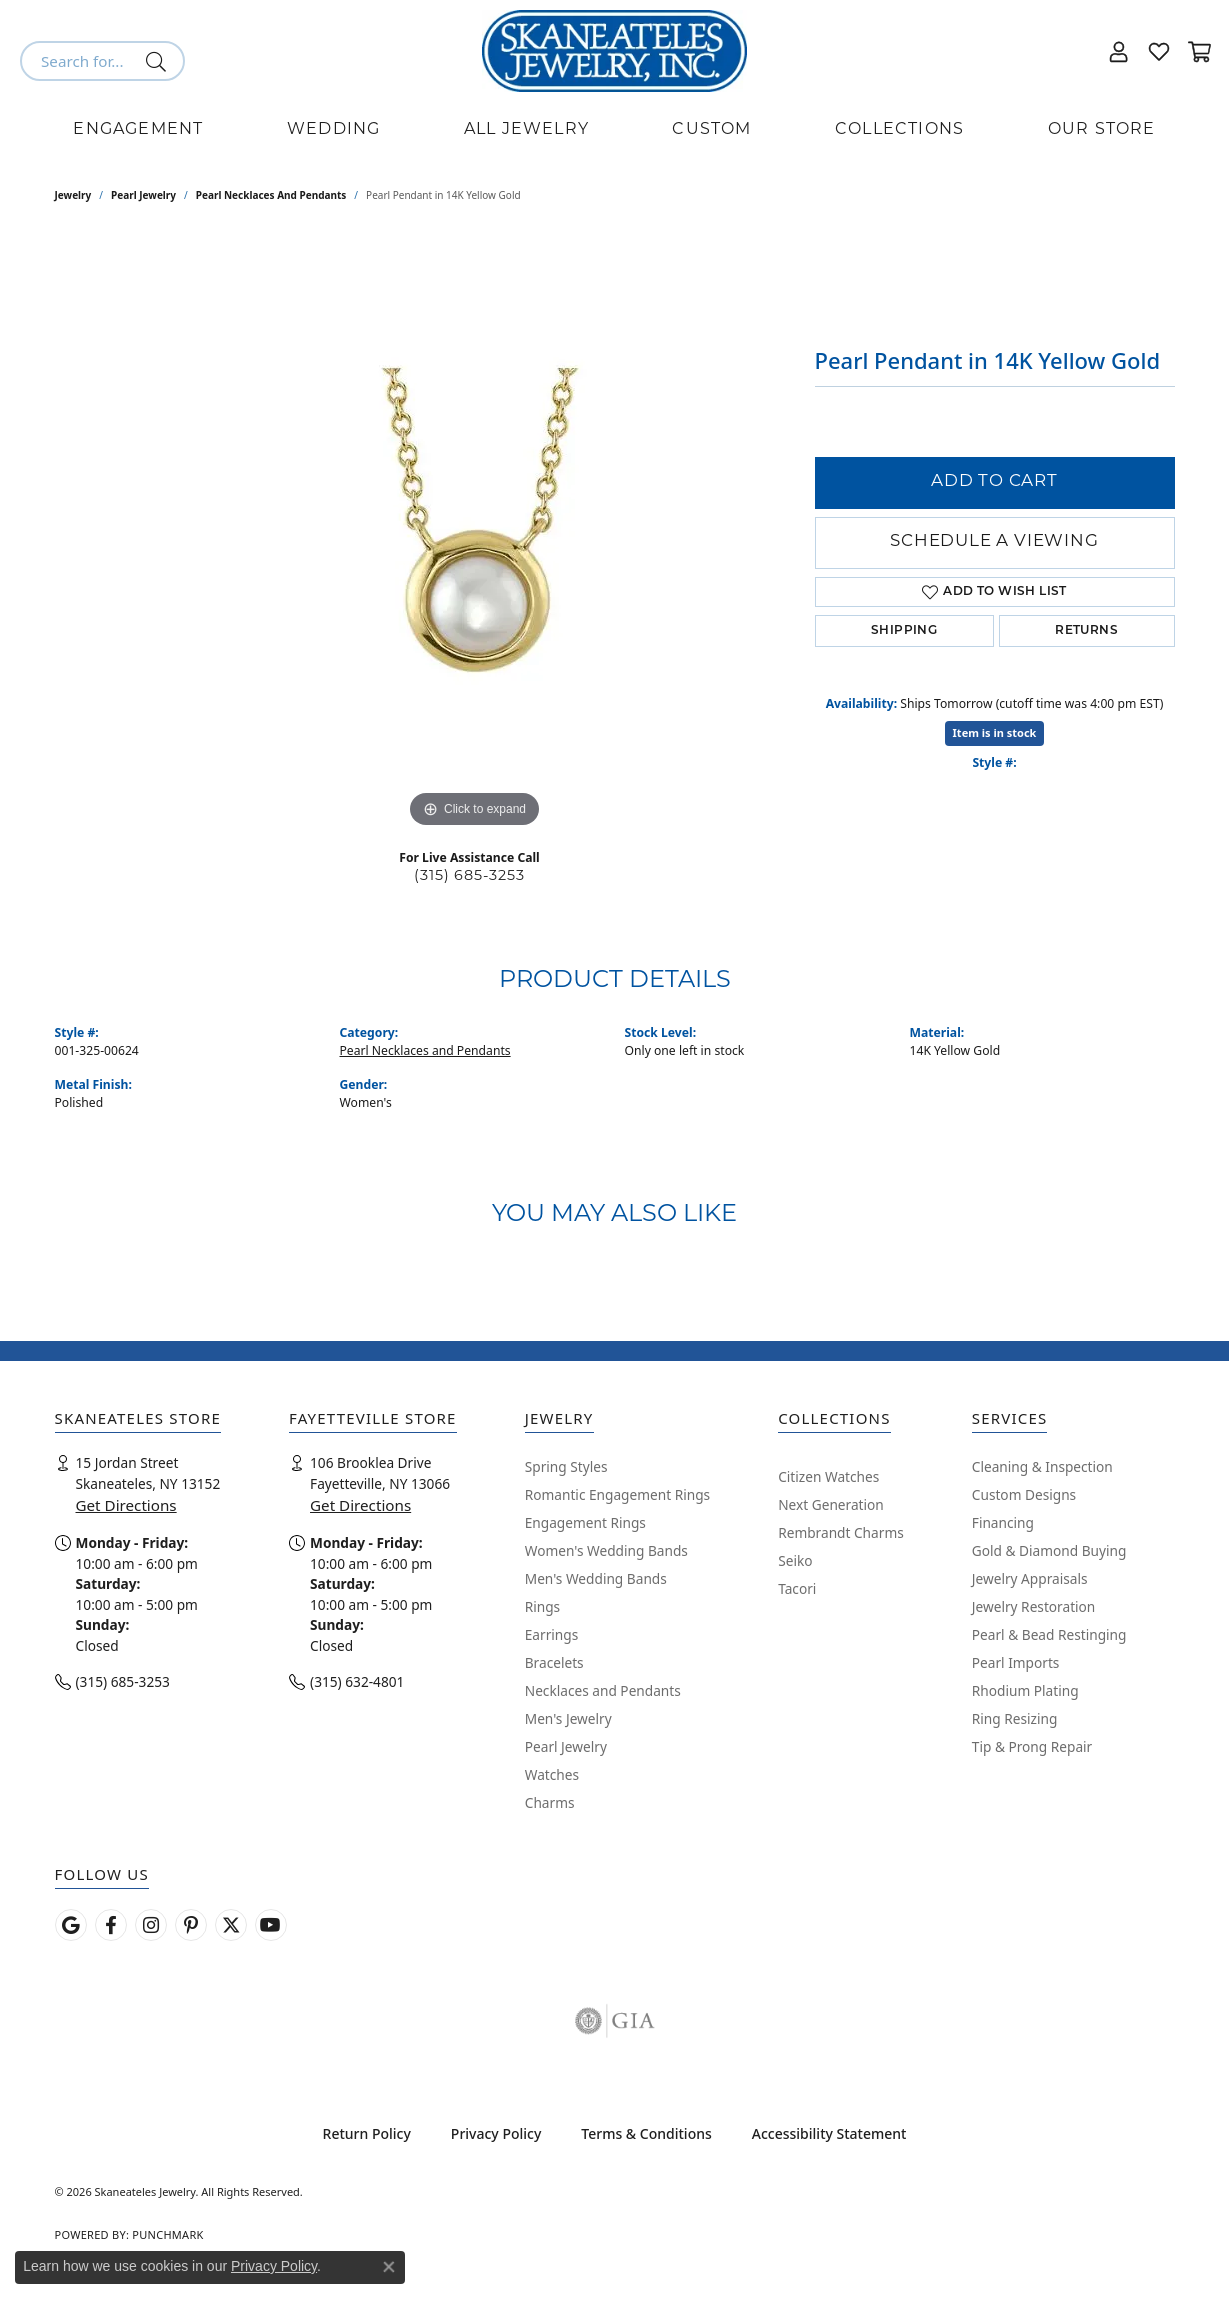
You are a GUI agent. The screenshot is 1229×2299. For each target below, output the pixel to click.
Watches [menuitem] (552, 1774)
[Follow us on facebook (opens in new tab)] (111, 1925)
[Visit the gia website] (615, 2021)
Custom (711, 130)
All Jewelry (526, 130)
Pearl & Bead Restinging (1049, 1634)
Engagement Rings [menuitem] (585, 1522)
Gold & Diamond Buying (1049, 1550)
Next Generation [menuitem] (831, 1504)
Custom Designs (1024, 1494)
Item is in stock (995, 732)
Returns (1086, 631)
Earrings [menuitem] (552, 1634)
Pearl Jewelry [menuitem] (566, 1746)
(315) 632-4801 (357, 1681)
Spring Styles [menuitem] (566, 1466)
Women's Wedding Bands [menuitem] (606, 1550)
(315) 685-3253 (469, 876)
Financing (1003, 1522)
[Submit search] (159, 61)
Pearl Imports (1016, 1662)
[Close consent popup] (389, 2267)
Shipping (904, 631)
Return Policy (367, 2133)
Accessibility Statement (829, 2133)
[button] (1119, 51)
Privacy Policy (496, 2133)
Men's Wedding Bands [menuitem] (596, 1578)
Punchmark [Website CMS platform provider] (167, 2234)
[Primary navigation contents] (614, 130)
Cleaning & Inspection (1042, 1466)
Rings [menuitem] (542, 1606)
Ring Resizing (1015, 1718)
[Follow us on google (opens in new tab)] (71, 1925)
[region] (475, 533)
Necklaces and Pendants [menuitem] (603, 1690)
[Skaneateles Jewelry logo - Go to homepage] (614, 51)
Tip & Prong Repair (1032, 1746)
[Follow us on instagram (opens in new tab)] (151, 1925)
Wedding (333, 130)
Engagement (138, 130)
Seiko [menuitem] (795, 1560)
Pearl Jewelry (143, 195)
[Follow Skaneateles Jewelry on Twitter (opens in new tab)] (231, 1925)
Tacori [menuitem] (797, 1588)
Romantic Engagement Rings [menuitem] (617, 1494)
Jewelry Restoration (1034, 1606)
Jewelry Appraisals (1030, 1578)
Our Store (1102, 130)
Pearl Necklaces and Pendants (271, 195)
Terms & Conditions (646, 2133)
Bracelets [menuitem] (554, 1662)
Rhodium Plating (1025, 1690)
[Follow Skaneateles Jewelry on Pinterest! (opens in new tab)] (191, 1925)
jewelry (73, 195)
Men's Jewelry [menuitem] (568, 1718)
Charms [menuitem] (550, 1802)
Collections (899, 130)
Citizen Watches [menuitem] (828, 1476)
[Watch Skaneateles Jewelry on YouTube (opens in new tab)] (271, 1925)
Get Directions (126, 1505)
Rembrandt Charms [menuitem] (841, 1532)
